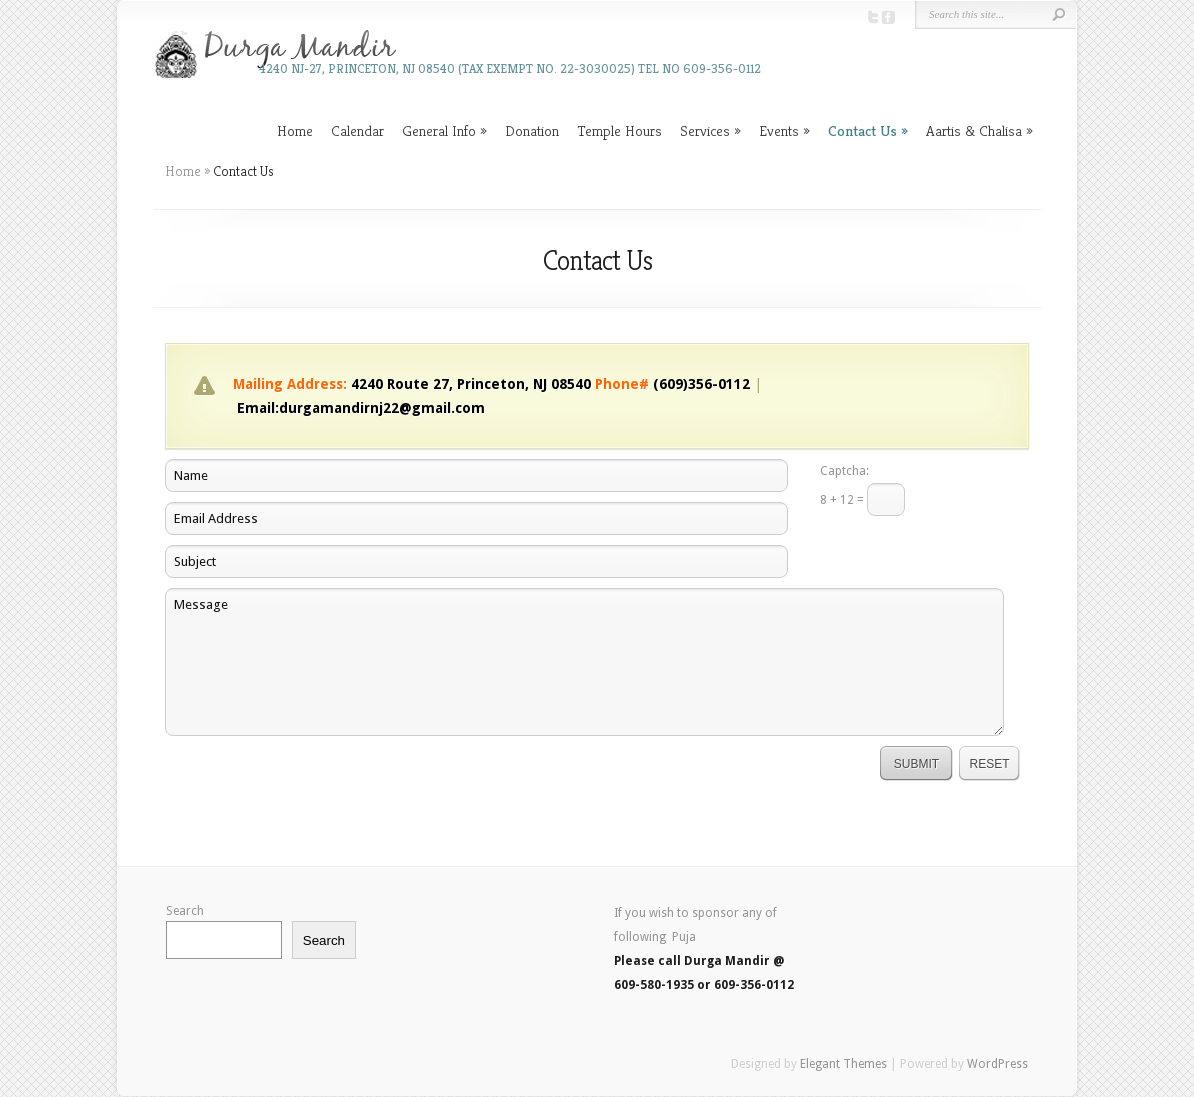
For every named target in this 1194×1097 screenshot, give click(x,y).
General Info (439, 130)
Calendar (357, 130)
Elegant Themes (843, 1064)
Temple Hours (619, 130)
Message (584, 662)
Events (779, 130)
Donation (532, 130)
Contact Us (862, 130)
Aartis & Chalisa (974, 130)
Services (705, 130)
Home (295, 130)
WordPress (997, 1064)
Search (185, 911)
